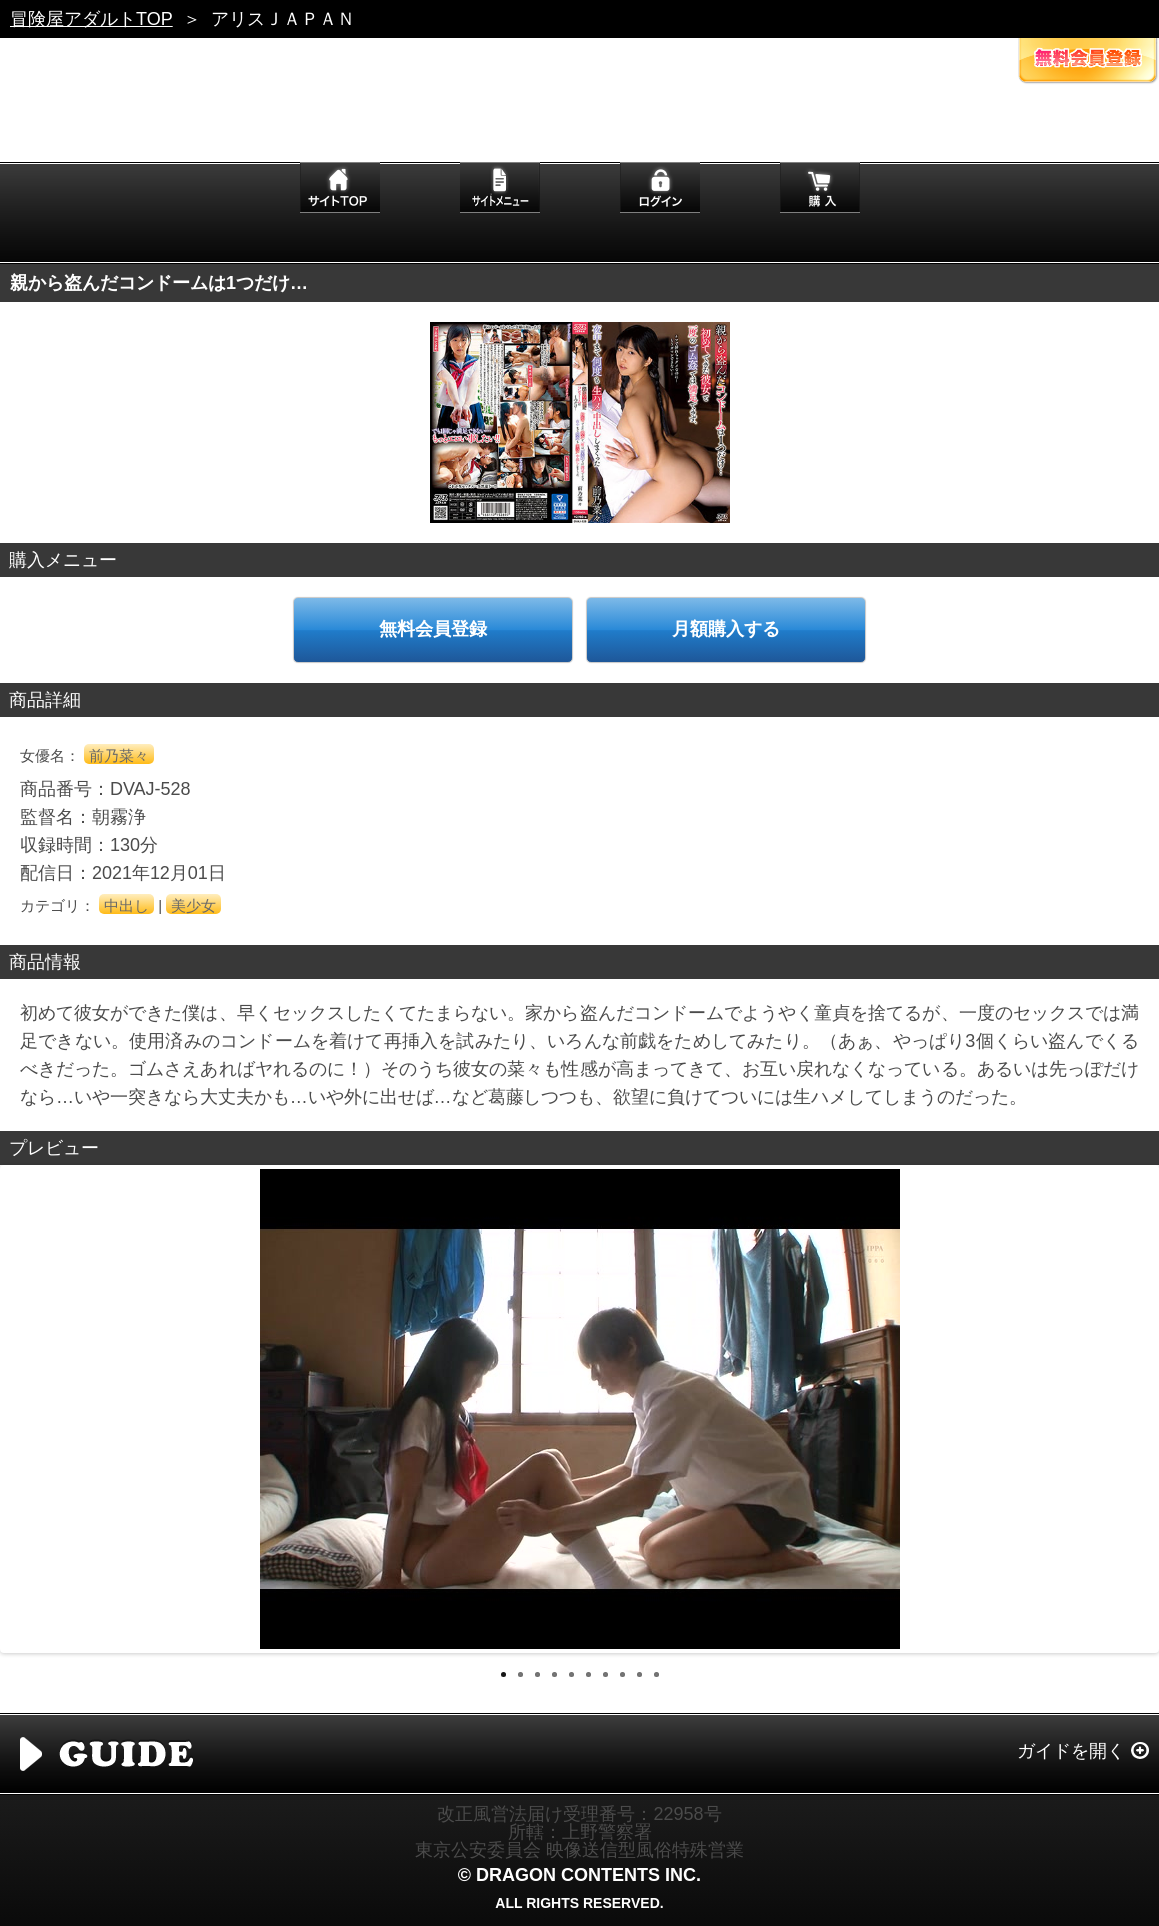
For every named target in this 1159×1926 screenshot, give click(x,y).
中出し (126, 905)
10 (656, 1674)
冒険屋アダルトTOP (91, 19)
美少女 (193, 905)
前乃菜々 (119, 755)
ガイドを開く (1071, 1751)
